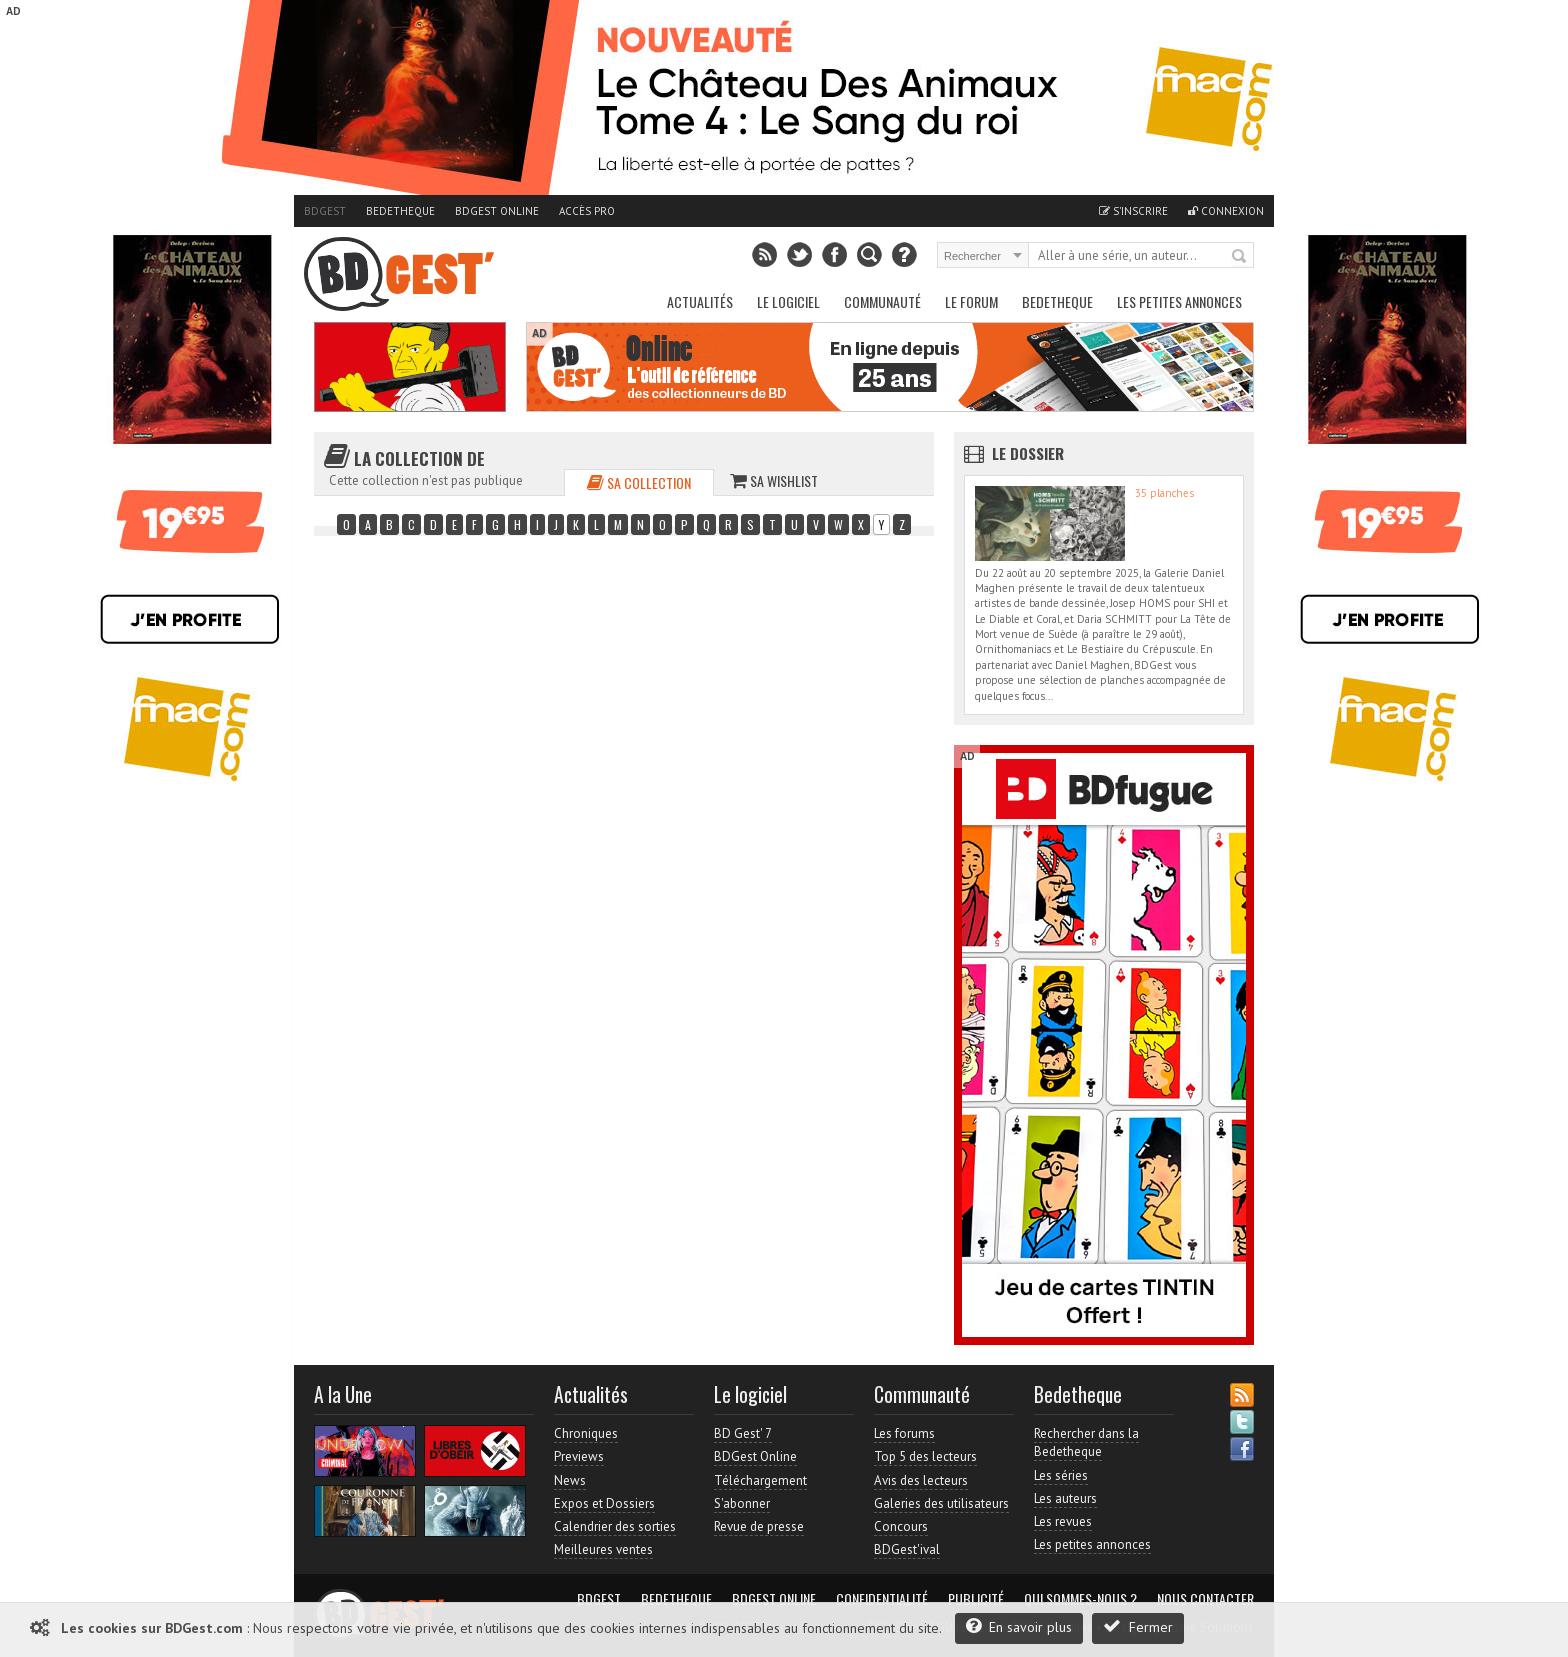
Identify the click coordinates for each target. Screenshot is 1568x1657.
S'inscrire (1133, 211)
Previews (579, 1456)
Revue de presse (759, 1526)
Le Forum (971, 301)
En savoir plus (1019, 1626)
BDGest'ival (907, 1549)
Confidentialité (882, 1599)
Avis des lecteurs (921, 1480)
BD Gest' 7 (743, 1433)
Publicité (976, 1599)
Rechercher (1240, 257)
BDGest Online (497, 211)
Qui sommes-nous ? (1080, 1599)
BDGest (325, 211)
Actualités (700, 301)
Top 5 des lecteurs (925, 1456)
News (570, 1480)
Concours (901, 1526)
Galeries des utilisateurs (941, 1503)
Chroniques (586, 1433)
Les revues (1063, 1521)
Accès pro (587, 211)
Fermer (1138, 1626)
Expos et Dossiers (604, 1503)
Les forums (904, 1433)
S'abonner (742, 1503)
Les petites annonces (1179, 301)
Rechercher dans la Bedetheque (1086, 1442)
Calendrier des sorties (615, 1526)
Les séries (1061, 1475)
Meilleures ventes (603, 1549)
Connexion (1226, 211)
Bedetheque (400, 211)
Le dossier (1028, 453)
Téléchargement (760, 1480)
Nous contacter (1205, 1599)
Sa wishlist (774, 480)
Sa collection (639, 482)
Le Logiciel (788, 301)
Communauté (882, 301)
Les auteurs (1065, 1498)
